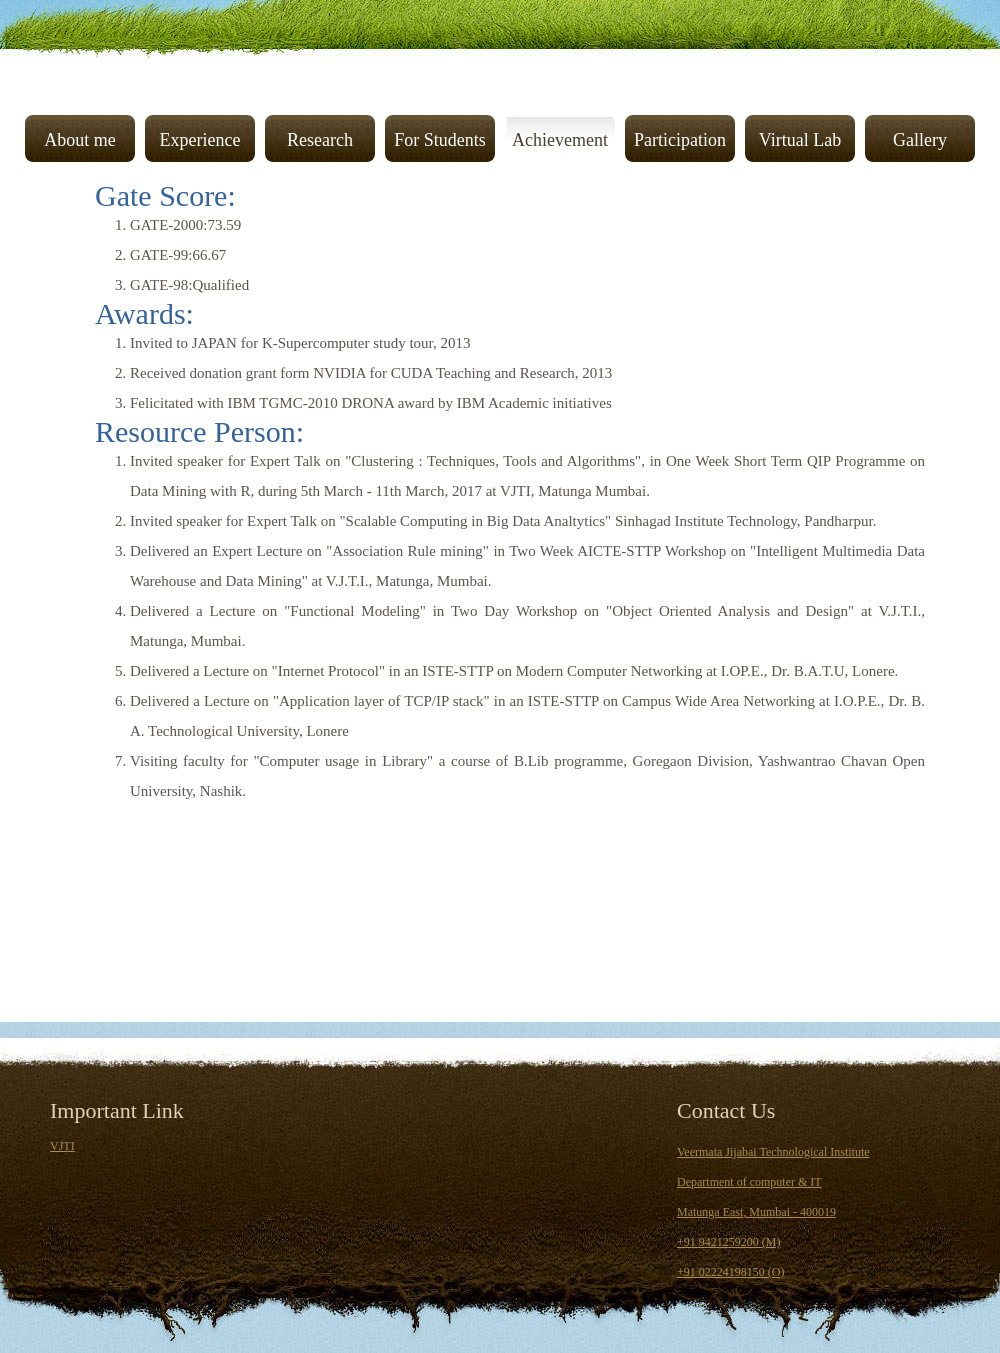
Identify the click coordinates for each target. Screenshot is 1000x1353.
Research (320, 140)
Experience (200, 140)
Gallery (920, 140)
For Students (440, 140)
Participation (680, 140)
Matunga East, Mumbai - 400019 (756, 1212)
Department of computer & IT (749, 1182)
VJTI (62, 1146)
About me (80, 140)
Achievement (560, 140)
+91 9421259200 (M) (728, 1242)
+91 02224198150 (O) (730, 1272)
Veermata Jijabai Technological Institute (773, 1152)
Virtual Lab (800, 140)
